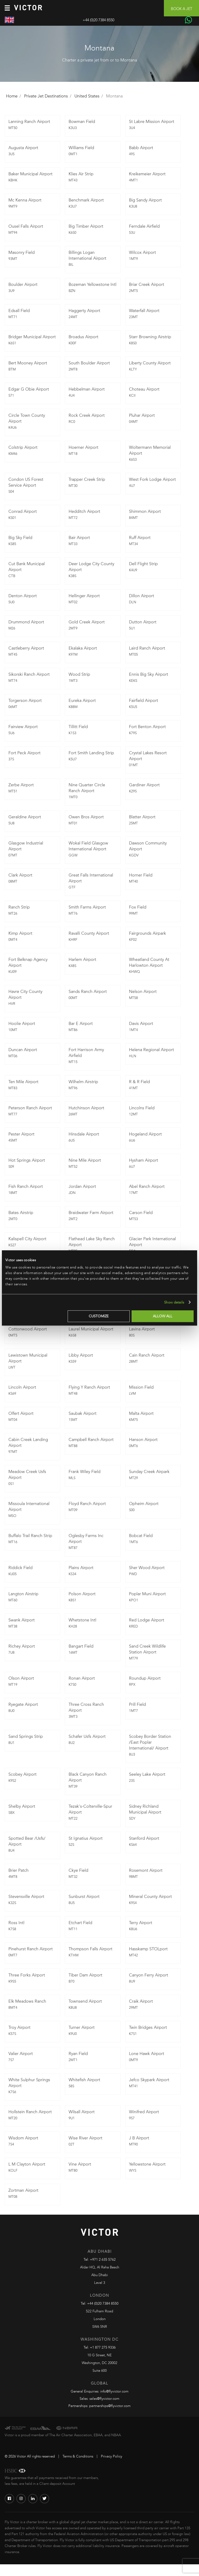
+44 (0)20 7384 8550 (98, 20)
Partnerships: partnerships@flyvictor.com (99, 2406)
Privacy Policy (111, 2456)
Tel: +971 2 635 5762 (100, 2259)
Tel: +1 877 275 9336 (100, 2347)
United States (87, 96)
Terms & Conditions (78, 2456)
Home (12, 96)
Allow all (162, 1316)
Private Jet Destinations (46, 96)
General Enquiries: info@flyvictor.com (100, 2391)
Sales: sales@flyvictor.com (99, 2398)
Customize (99, 1316)
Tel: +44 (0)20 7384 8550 (99, 2303)
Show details (174, 1302)
